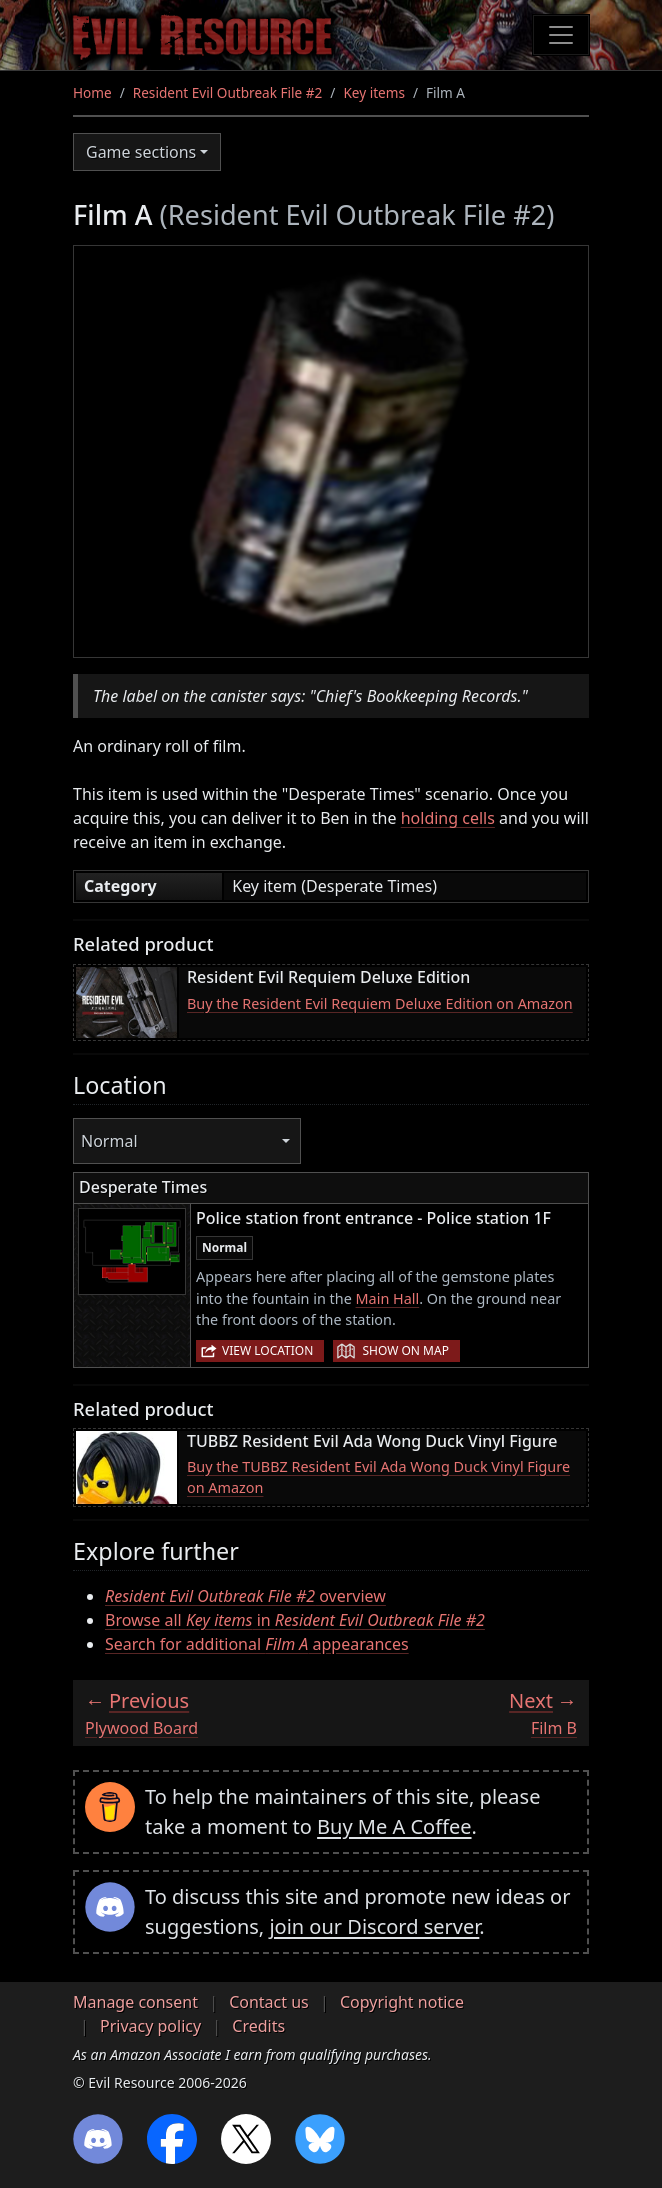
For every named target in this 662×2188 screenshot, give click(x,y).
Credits (258, 2026)
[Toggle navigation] (561, 35)
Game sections (141, 152)
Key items (374, 92)
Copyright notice (402, 2002)
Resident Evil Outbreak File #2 (228, 92)
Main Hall (388, 1298)
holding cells (448, 818)
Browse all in (295, 1620)
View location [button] (267, 1350)
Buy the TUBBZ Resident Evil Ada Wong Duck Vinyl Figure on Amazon (378, 1477)
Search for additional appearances (257, 1644)
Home (92, 92)
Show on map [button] (405, 1350)
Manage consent (135, 2002)
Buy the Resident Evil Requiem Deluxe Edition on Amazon (380, 1003)
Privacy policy (150, 2026)
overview (245, 1596)
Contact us (269, 2002)
